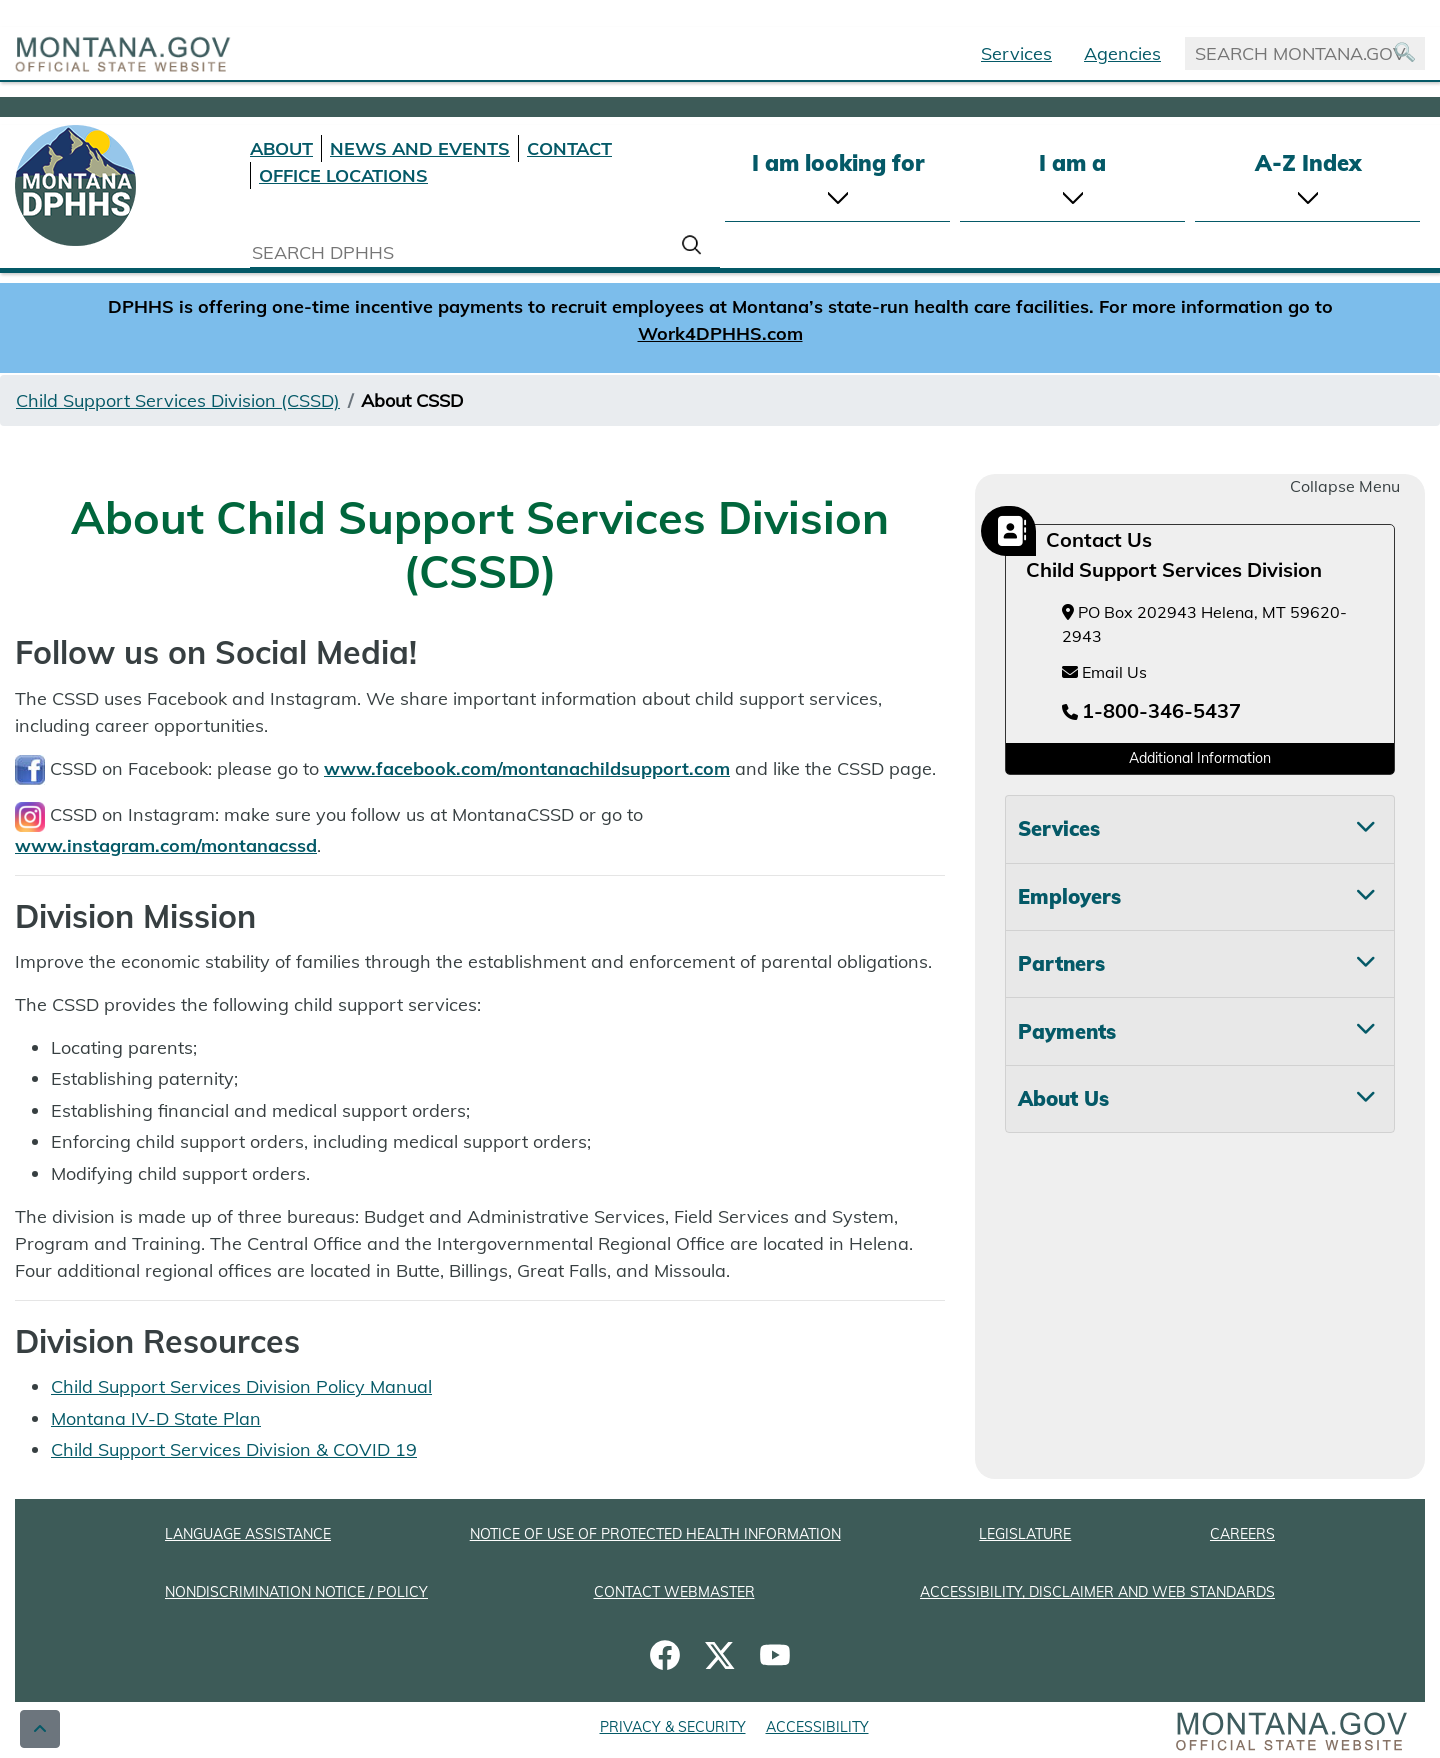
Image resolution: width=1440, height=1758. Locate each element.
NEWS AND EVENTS (420, 148)
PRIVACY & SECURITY (673, 1727)
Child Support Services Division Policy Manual (241, 1386)
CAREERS (1242, 1534)
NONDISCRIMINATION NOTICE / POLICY (296, 1592)
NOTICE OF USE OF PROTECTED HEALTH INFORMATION (655, 1534)
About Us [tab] (1063, 1098)
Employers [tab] (1069, 896)
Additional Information (1200, 758)
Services (1016, 53)
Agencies (1122, 53)
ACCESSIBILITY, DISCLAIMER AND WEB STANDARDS (1097, 1592)
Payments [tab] (1067, 1031)
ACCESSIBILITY (817, 1727)
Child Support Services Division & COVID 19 (234, 1449)
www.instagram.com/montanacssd (166, 845)
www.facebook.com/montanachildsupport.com (527, 768)
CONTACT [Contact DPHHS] (569, 148)
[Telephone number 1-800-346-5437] (1151, 712)
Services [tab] (1059, 828)
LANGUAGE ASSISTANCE (248, 1534)
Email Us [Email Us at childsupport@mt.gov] (1104, 672)
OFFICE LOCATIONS (343, 175)
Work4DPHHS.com (720, 333)
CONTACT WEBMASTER (674, 1592)
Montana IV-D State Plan (156, 1418)
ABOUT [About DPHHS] (281, 148)
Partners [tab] (1061, 963)
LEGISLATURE (1025, 1534)
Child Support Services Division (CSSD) (178, 400)
